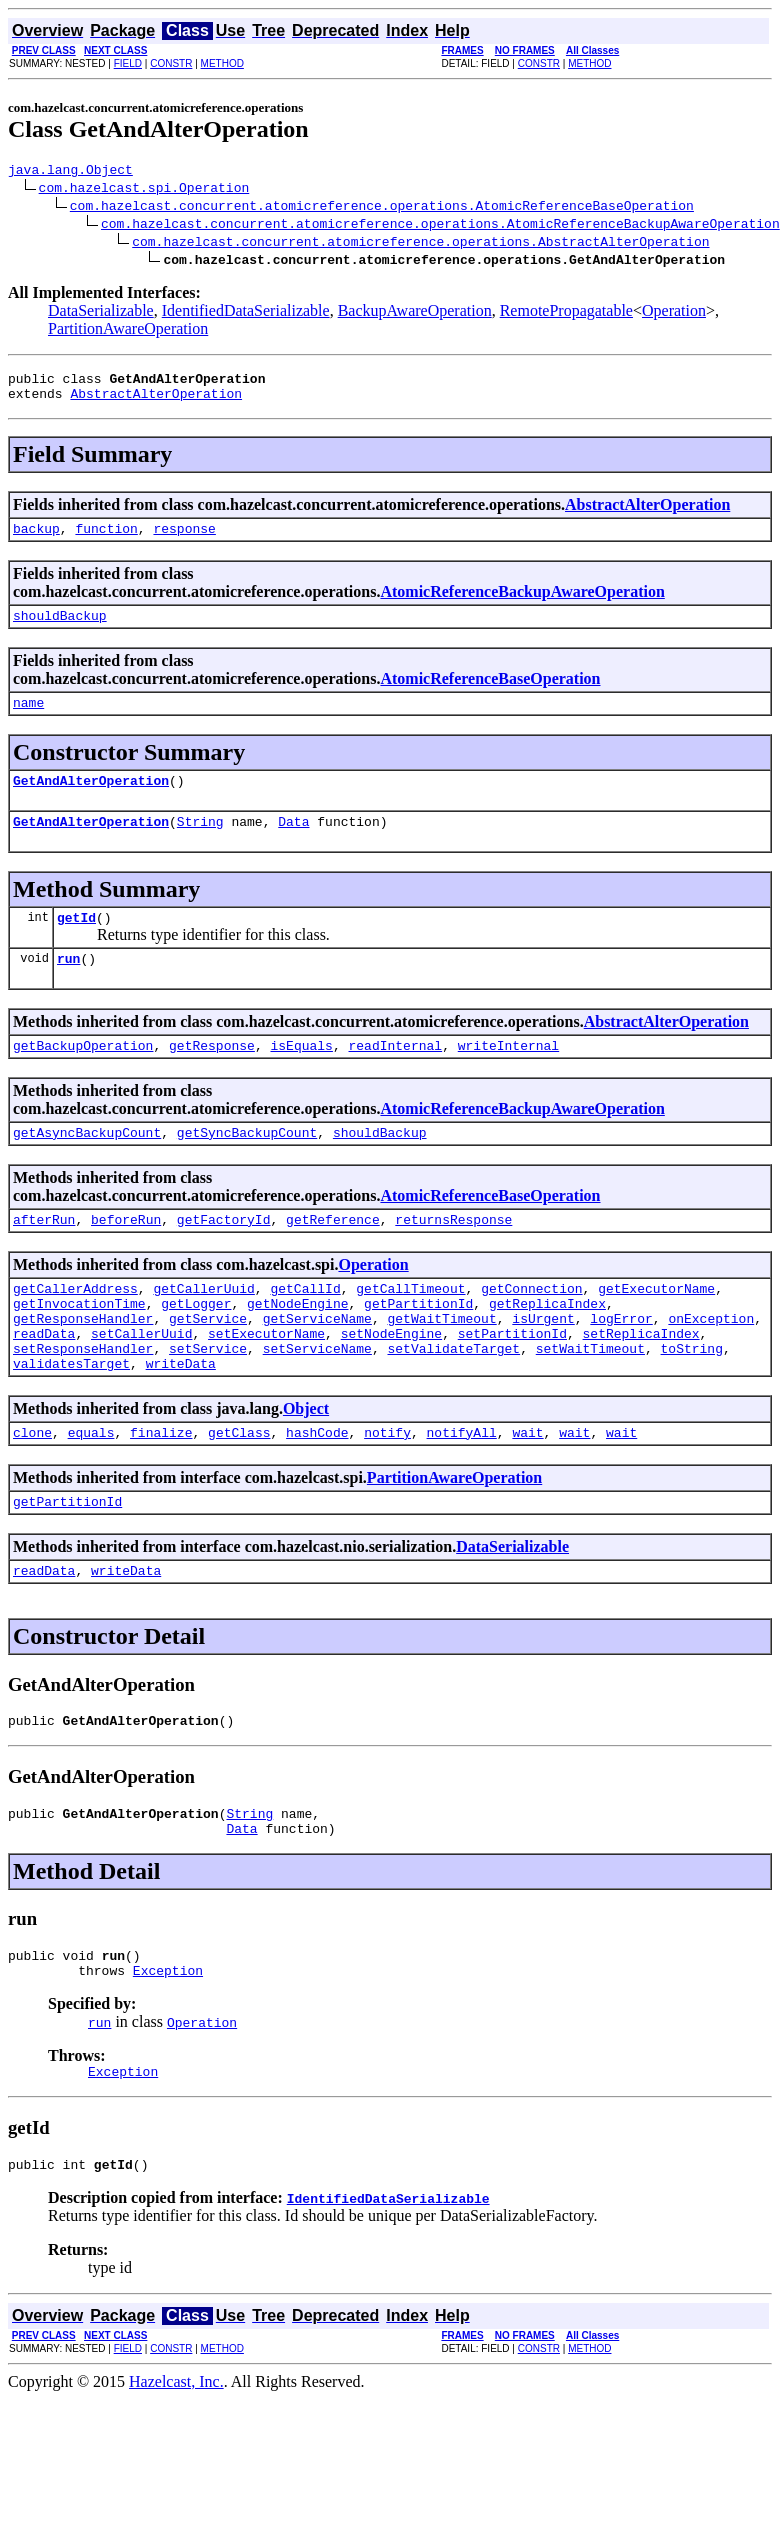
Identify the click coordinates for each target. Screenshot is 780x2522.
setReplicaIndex (640, 1384)
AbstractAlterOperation (156, 402)
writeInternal (508, 1078)
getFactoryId (224, 1258)
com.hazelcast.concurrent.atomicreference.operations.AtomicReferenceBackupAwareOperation (440, 226)
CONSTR (171, 63)
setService (208, 1402)
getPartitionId (418, 1348)
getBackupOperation (83, 1078)
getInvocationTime (79, 1348)
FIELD (128, 63)
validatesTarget (71, 1420)
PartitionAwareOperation (128, 331)
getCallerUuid (203, 1330)
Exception (168, 2051)
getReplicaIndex (547, 1348)
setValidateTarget (453, 1402)
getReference (333, 1258)
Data (293, 845)
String (200, 845)
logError (621, 1366)
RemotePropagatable (566, 313)
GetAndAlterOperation (91, 801)
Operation (674, 313)
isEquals (301, 1078)
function (106, 540)
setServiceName (317, 1402)
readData (44, 1384)
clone (32, 1492)
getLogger (196, 1348)
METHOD (222, 63)
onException (711, 1366)
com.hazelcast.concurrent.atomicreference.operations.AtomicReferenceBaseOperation (382, 208)
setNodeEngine (391, 1384)
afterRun (44, 1258)
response (184, 540)
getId (76, 944)
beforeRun (126, 1258)
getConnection (531, 1330)
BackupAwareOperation (415, 313)
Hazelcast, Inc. (176, 2468)
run (68, 988)
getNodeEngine (297, 1348)
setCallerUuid (141, 1384)
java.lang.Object (70, 172)
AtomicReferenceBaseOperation (490, 693)
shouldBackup (60, 630)
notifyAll (462, 1492)
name (28, 720)
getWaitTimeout (441, 1366)
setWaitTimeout (590, 1402)
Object (306, 1465)
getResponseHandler (83, 1366)
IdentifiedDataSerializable (246, 313)
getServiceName (317, 1366)
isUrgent (543, 1366)
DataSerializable (101, 313)
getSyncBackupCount (247, 1168)
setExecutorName (266, 1384)
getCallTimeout (410, 1330)
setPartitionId (512, 1384)
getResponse (212, 1078)
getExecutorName (656, 1330)
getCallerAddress (75, 1330)
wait (527, 1492)
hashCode (317, 1492)
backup (36, 540)
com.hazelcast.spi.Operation (144, 190)
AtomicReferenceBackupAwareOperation (522, 603)
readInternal (395, 1078)
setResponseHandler (83, 1402)
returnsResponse (453, 1258)
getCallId (305, 1330)
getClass (239, 1492)
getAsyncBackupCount (87, 1168)
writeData (181, 1420)
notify (387, 1492)
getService (208, 1366)
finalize (161, 1492)
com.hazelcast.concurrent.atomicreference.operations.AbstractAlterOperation (420, 244)
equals (91, 1492)
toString (691, 1402)
